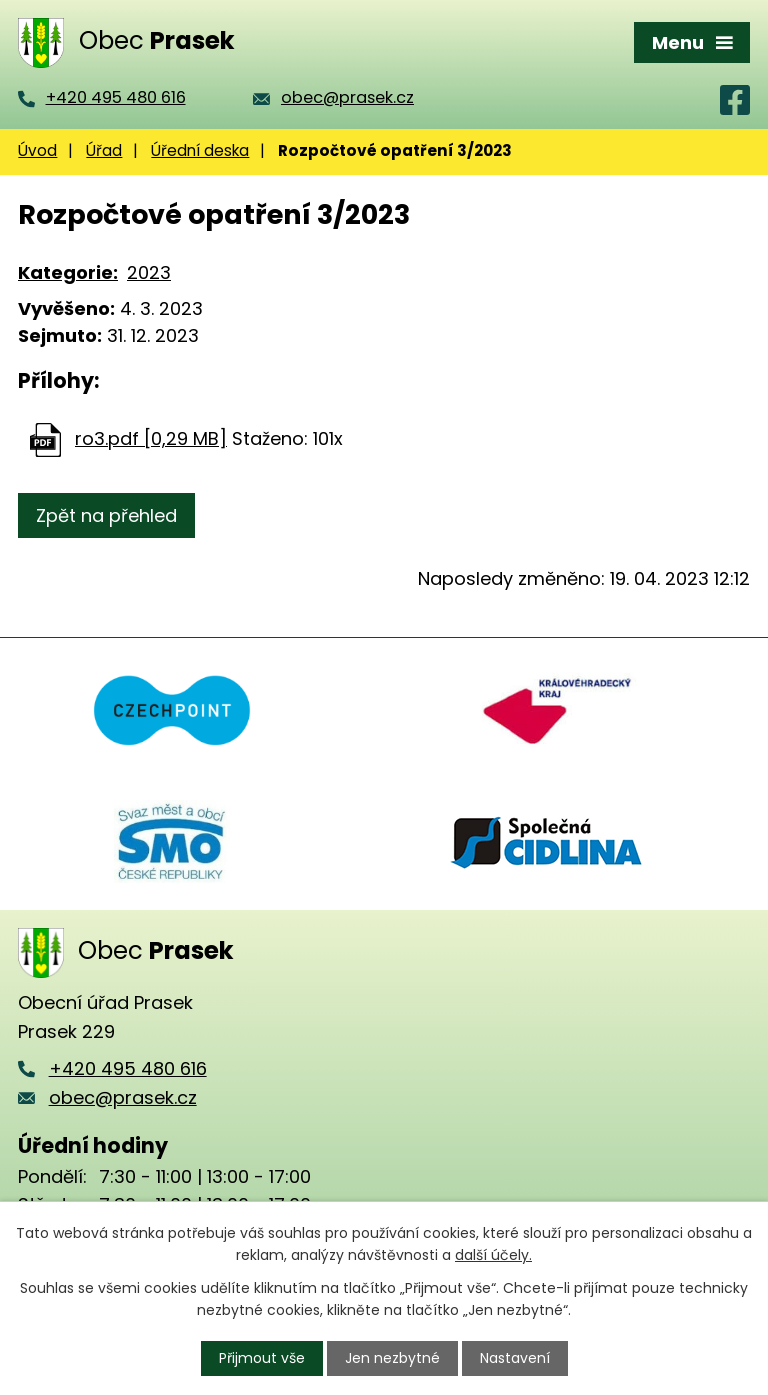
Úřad (104, 150)
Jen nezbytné (392, 1358)
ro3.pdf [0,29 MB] (151, 438)
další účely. (493, 1255)
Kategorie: (68, 272)
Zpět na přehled (106, 515)
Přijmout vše (262, 1358)
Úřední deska (200, 150)
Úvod (37, 150)
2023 (149, 272)
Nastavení (515, 1358)
